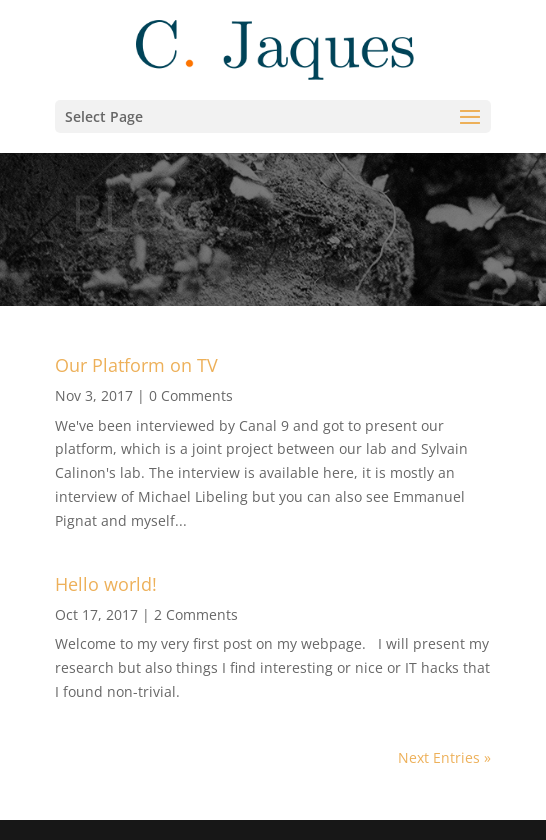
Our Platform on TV (136, 365)
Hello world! (106, 584)
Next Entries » (444, 757)
